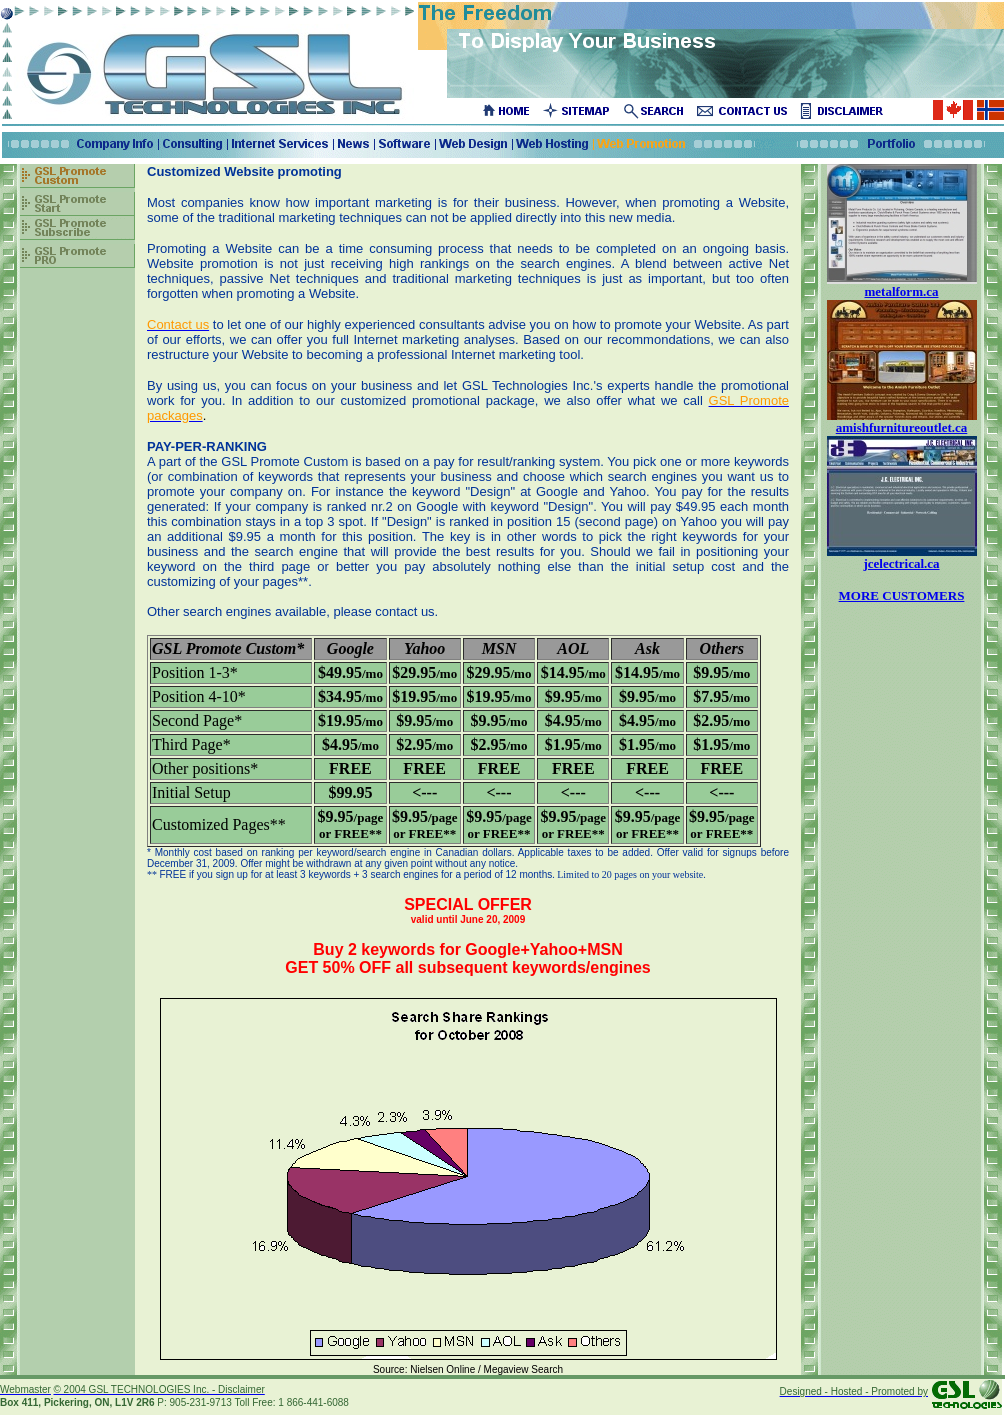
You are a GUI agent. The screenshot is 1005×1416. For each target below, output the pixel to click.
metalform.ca (902, 291)
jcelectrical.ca (901, 563)
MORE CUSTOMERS (902, 595)
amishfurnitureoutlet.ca (902, 427)
